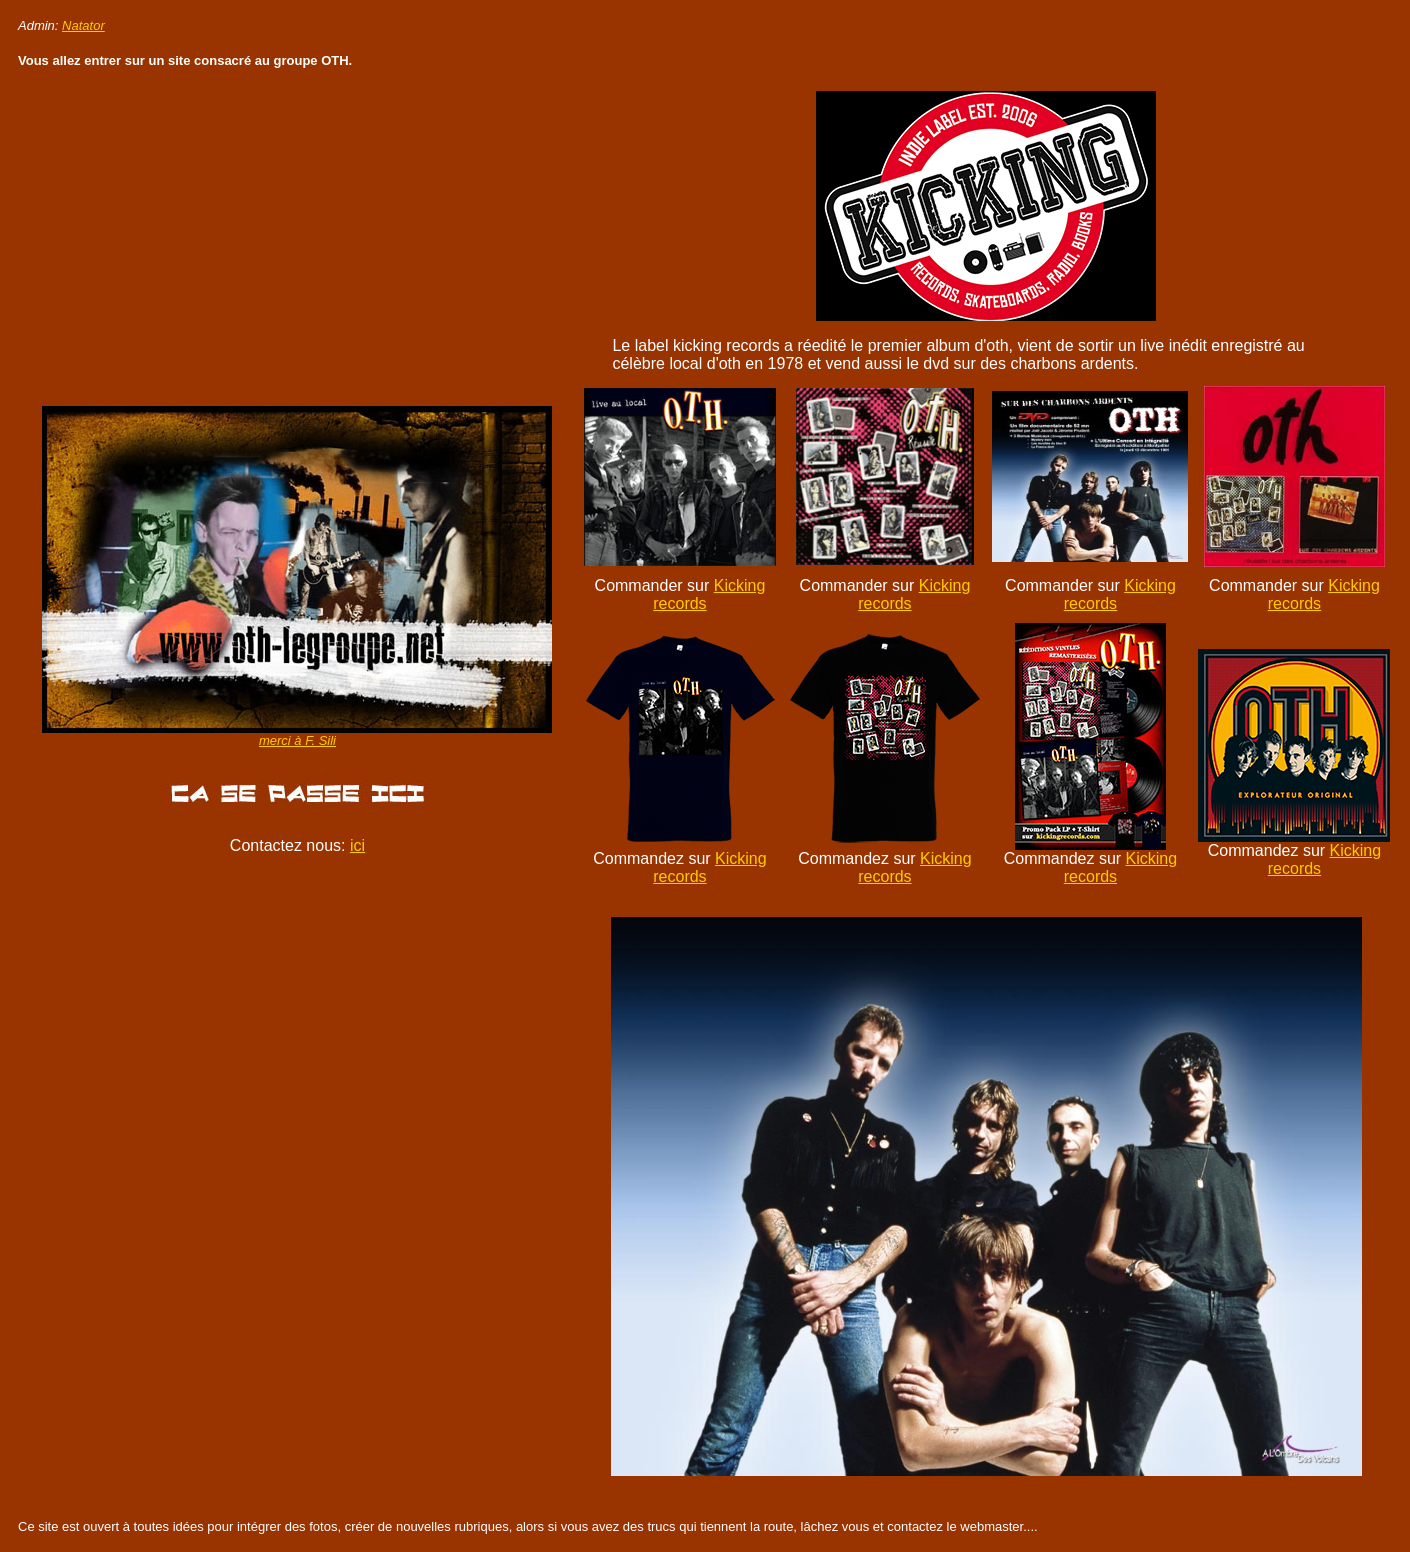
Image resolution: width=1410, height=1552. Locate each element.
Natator (83, 25)
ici (357, 845)
